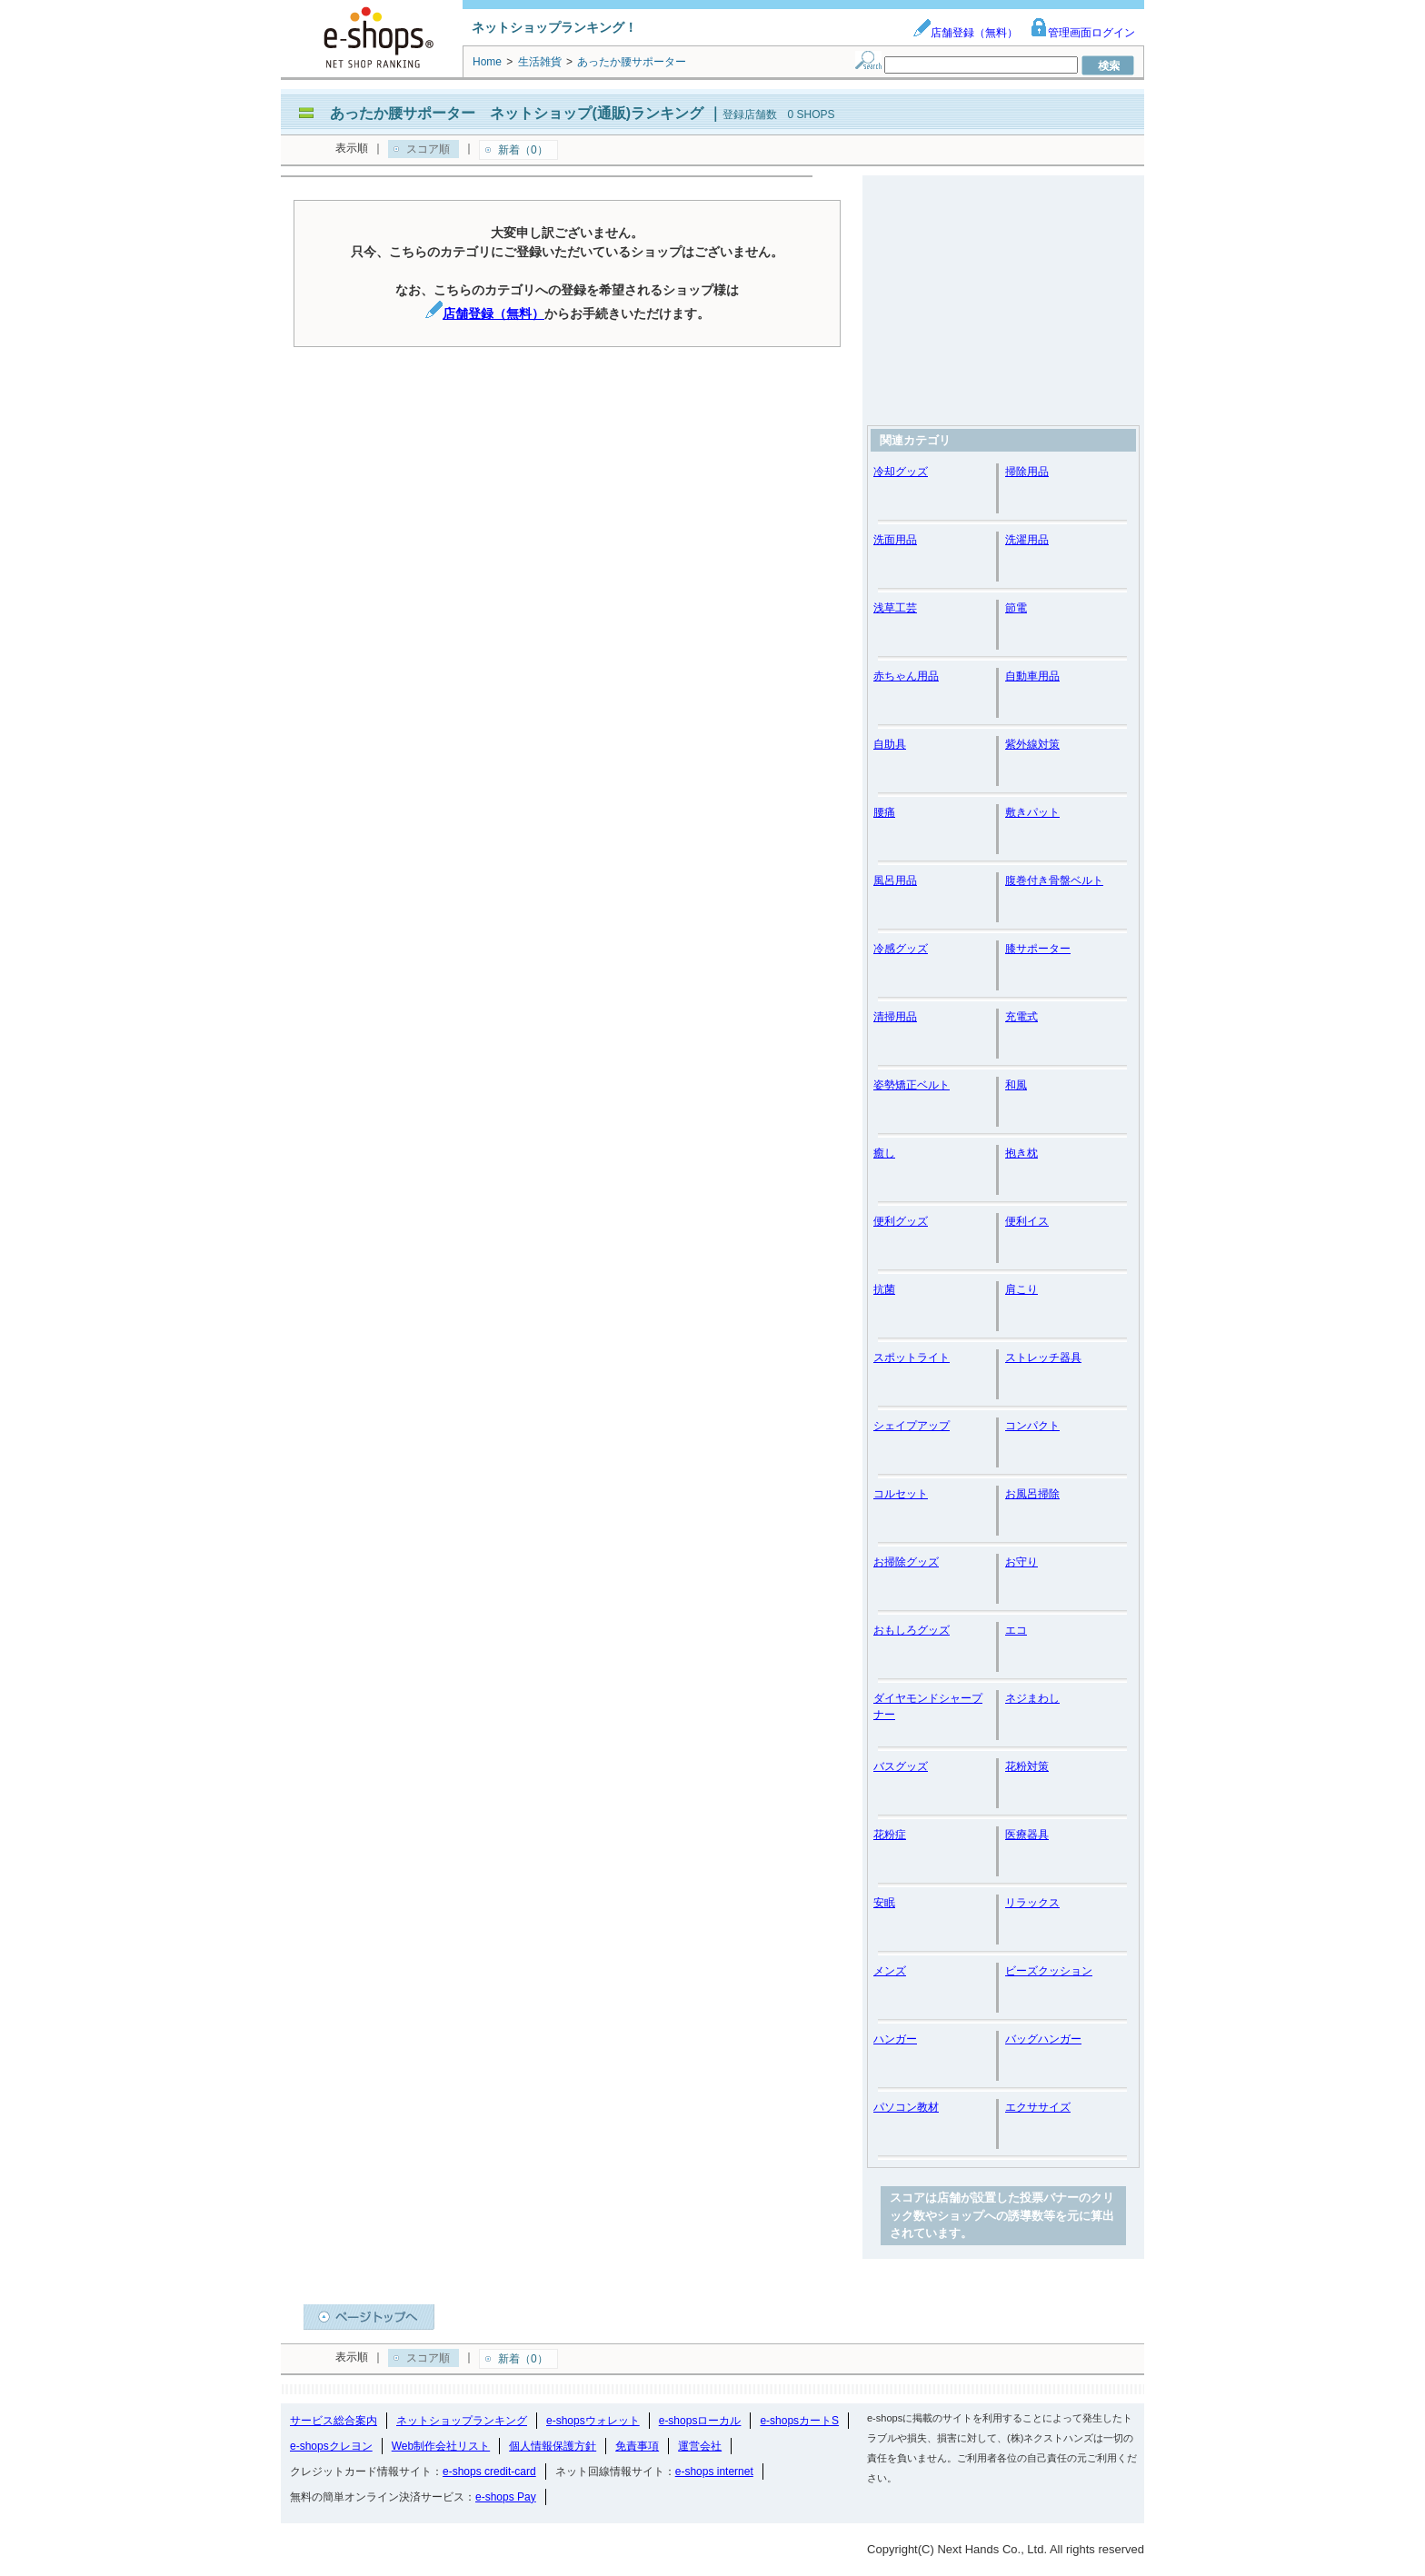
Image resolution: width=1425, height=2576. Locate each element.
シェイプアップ (911, 1425)
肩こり (1021, 1289)
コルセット (900, 1493)
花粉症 (889, 1834)
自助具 (889, 744)
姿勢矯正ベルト (911, 1085)
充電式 (1021, 1016)
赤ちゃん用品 (906, 676)
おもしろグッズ (911, 1630)
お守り (1021, 1562)
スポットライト (911, 1357)
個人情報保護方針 (552, 2446)
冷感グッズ (900, 948)
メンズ (889, 1970)
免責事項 (637, 2446)
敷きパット (1032, 812)
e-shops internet (714, 2471)
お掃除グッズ (906, 1562)
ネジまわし (1032, 1698)
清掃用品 (895, 1016)
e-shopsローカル (700, 2420)
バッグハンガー (1043, 2039)
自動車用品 (1032, 676)
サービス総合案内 (333, 2420)
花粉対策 (1027, 1766)
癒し (884, 1153)
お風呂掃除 (1032, 1493)
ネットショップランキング (461, 2420)
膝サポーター (1038, 948)
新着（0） (523, 150)
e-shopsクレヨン (331, 2446)
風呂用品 (895, 880)
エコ (1016, 1630)
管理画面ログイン (1082, 32)
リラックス (1032, 1902)
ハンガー (895, 2039)
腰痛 (884, 812)
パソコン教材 (906, 2107)
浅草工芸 (895, 608)
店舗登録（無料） (965, 32)
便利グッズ (900, 1221)
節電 (1016, 608)
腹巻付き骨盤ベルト (1054, 880)
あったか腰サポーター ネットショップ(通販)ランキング (516, 113)
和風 (1016, 1085)
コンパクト (1032, 1425)
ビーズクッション (1048, 1970)
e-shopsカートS (799, 2420)
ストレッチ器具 (1043, 1357)
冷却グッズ (900, 471)
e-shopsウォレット (593, 2420)
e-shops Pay (505, 2497)
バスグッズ (900, 1766)
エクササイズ (1038, 2107)
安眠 (884, 1902)
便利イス (1027, 1221)
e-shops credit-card (489, 2471)
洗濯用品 (1027, 539)
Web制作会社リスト (441, 2446)
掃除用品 (1027, 471)
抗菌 (884, 1289)
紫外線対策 (1032, 744)
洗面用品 (895, 539)
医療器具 (1027, 1834)
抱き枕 (1021, 1153)
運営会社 (700, 2446)
